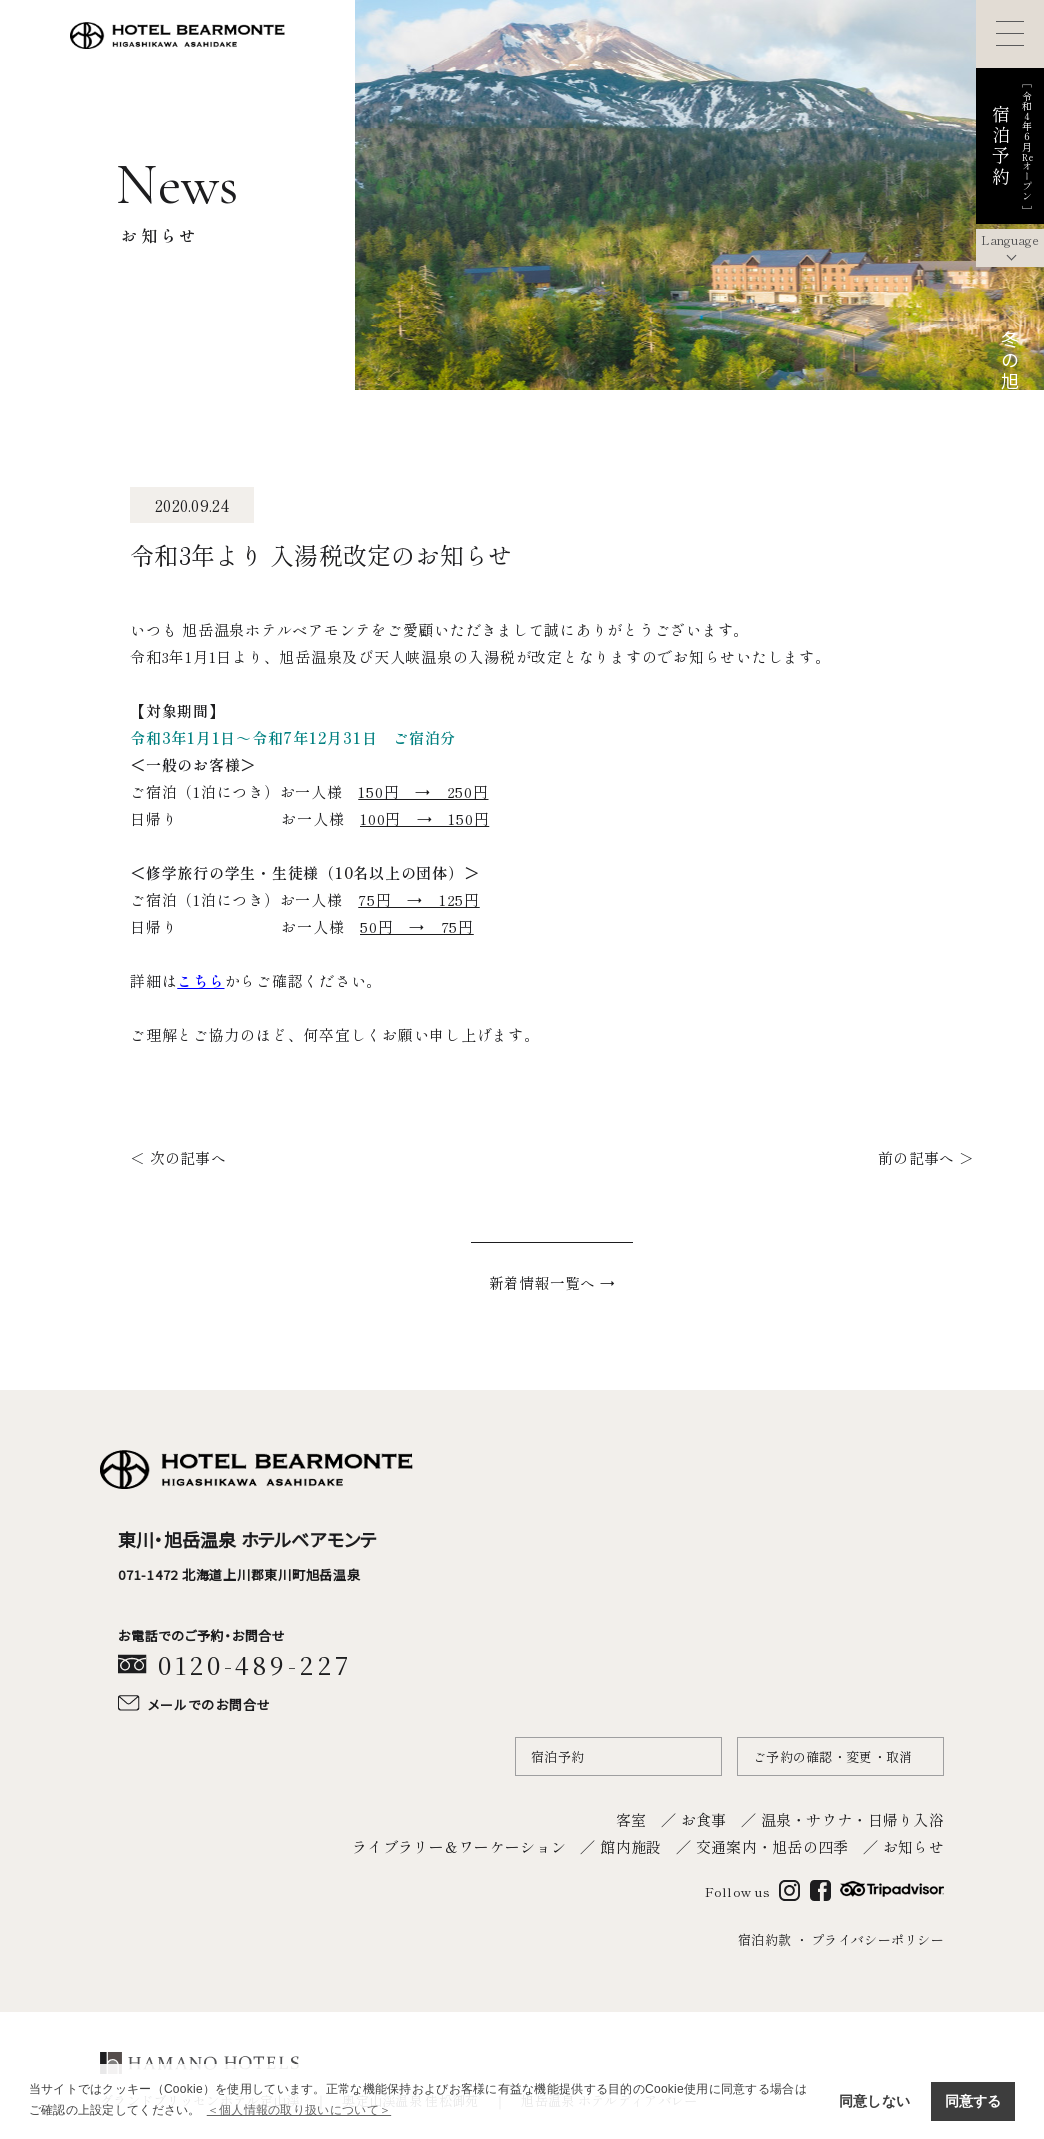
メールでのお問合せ (210, 1702)
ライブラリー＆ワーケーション (459, 1843)
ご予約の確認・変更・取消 (832, 1753)
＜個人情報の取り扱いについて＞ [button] (299, 2110)
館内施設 (630, 1843)
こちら (200, 980)
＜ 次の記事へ (175, 1157)
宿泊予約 (557, 1753)
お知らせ (913, 1843)
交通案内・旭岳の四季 (772, 1843)
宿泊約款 (764, 1937)
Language (1010, 239)
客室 (631, 1816)
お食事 (704, 1816)
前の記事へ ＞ (929, 1157)
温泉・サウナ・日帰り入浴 (852, 1816)
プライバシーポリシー (877, 1937)
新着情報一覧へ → (552, 1281)
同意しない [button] (874, 2101)
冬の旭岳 (1010, 372)
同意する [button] (973, 2101)
